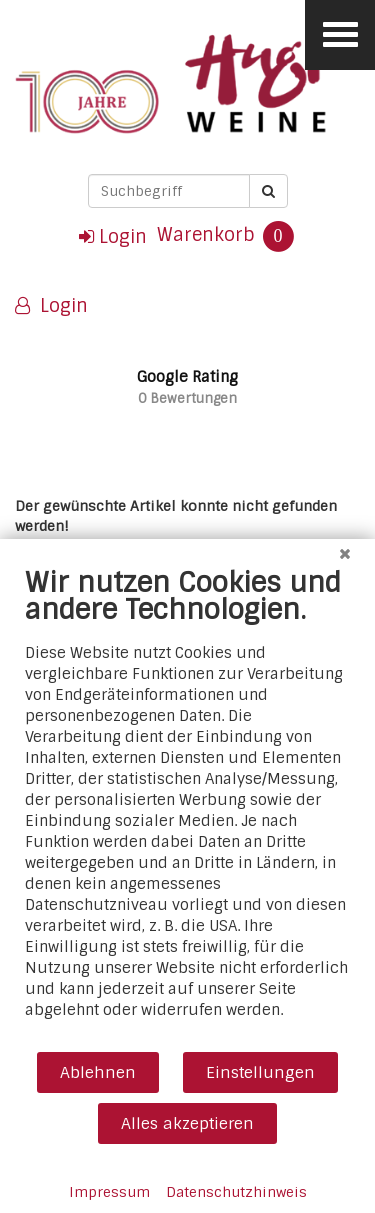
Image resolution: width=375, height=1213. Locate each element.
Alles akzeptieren (187, 1123)
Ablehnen (98, 1072)
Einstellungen (260, 1072)
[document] (187, 808)
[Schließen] (345, 554)
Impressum (109, 1192)
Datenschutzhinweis (236, 1192)
